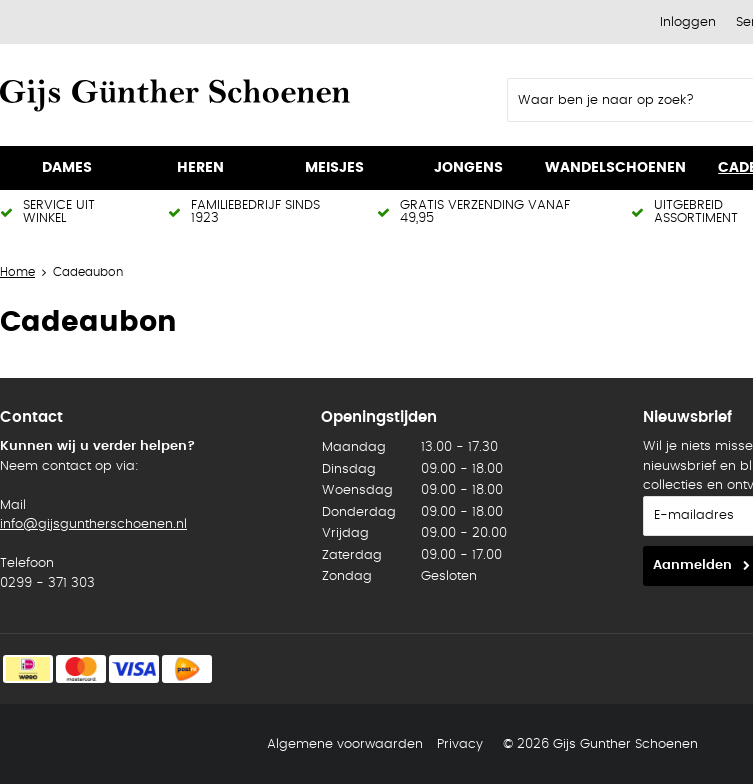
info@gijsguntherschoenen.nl (93, 524)
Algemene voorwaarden (345, 744)
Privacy (460, 744)
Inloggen (688, 22)
